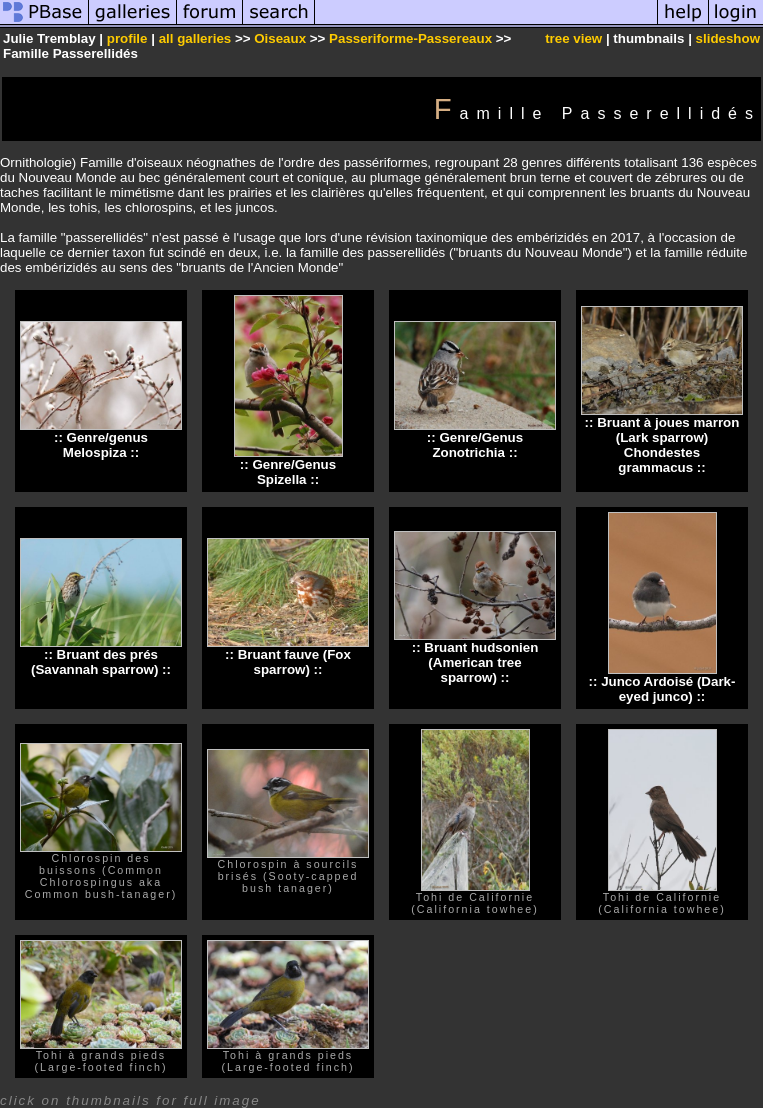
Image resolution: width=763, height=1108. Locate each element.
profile (127, 38)
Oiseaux (280, 38)
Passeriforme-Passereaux (410, 38)
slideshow (728, 38)
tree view (573, 38)
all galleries (195, 38)
